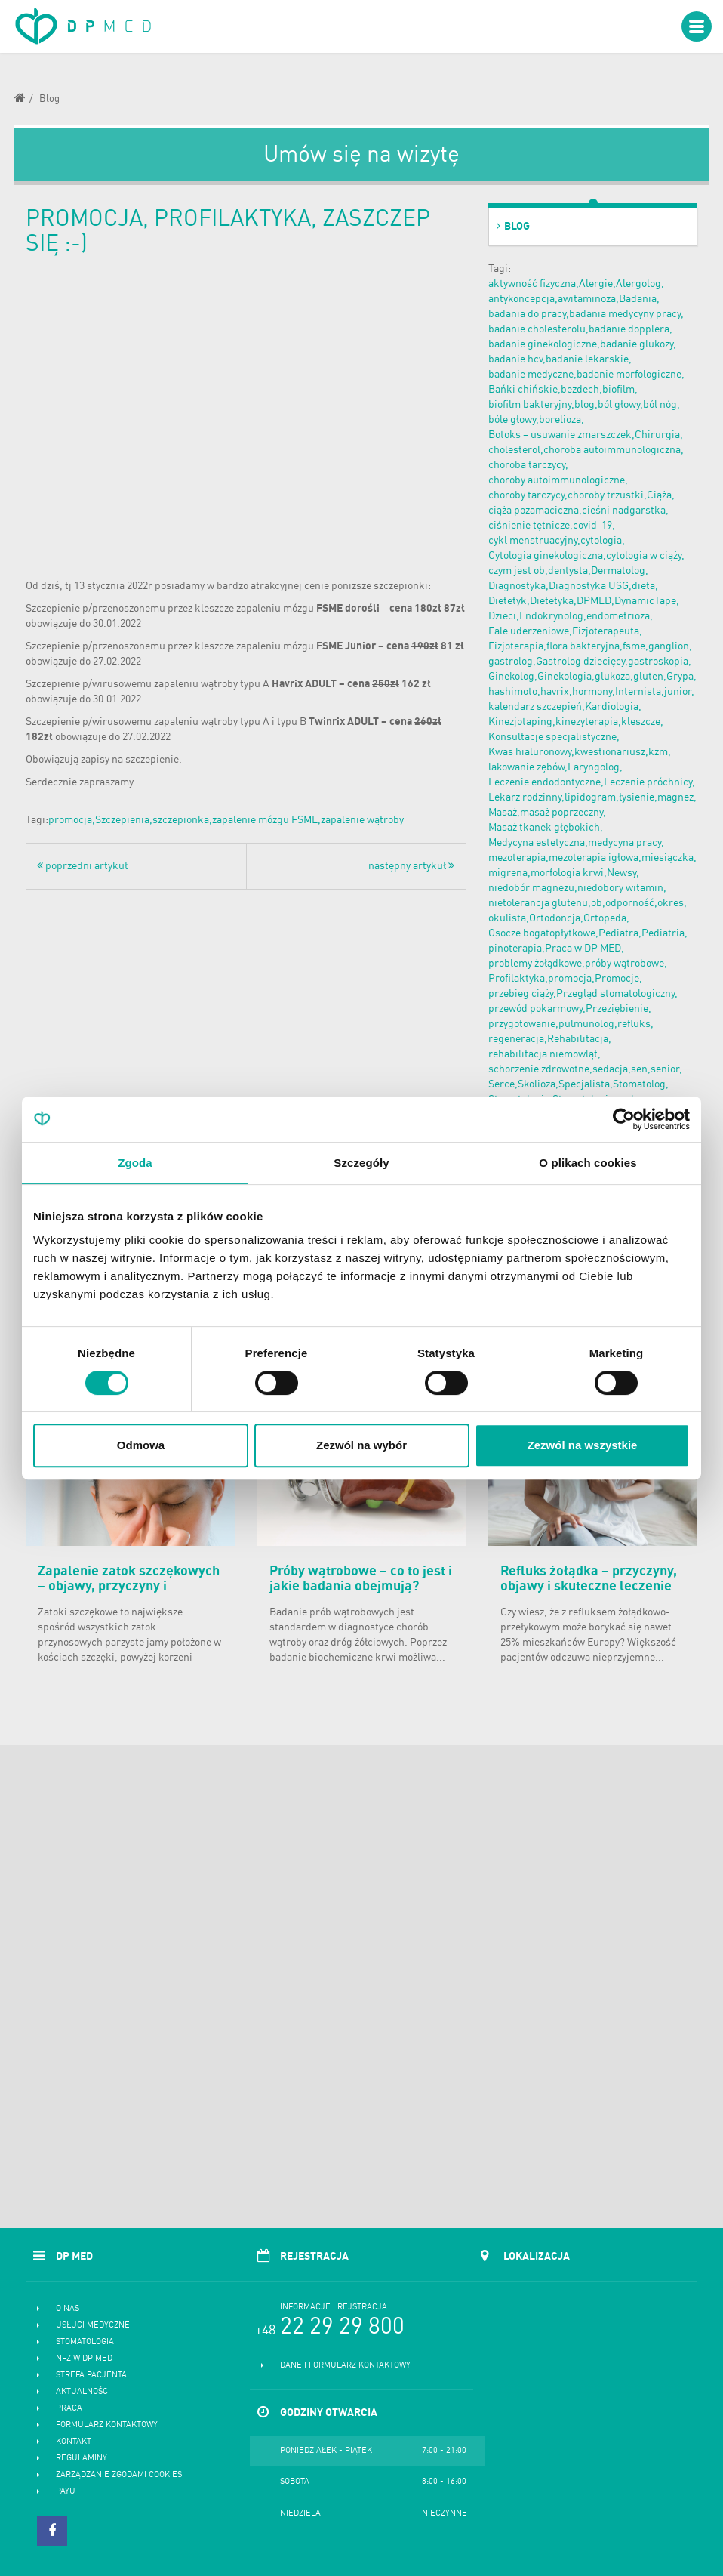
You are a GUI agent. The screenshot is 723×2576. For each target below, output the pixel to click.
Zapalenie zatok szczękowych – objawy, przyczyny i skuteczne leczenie (129, 1587)
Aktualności (83, 2392)
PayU (65, 2492)
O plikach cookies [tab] (587, 1162)
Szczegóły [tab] (361, 1162)
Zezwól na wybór (361, 1445)
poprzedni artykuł (82, 866)
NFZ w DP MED (84, 2359)
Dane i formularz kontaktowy (345, 2366)
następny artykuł (411, 866)
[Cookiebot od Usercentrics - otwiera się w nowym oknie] (624, 1119)
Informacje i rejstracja (333, 2307)
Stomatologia (85, 2342)
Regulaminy (81, 2458)
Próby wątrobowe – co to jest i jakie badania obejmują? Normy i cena (360, 1587)
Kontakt (73, 2442)
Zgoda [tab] (135, 1162)
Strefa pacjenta (91, 2375)
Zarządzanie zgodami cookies (119, 2475)
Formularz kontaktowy (107, 2425)
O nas (67, 2309)
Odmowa (141, 1445)
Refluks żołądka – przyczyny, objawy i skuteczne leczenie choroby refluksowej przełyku (590, 1587)
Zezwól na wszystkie (583, 1445)
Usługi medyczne (93, 2325)
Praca (69, 2409)
